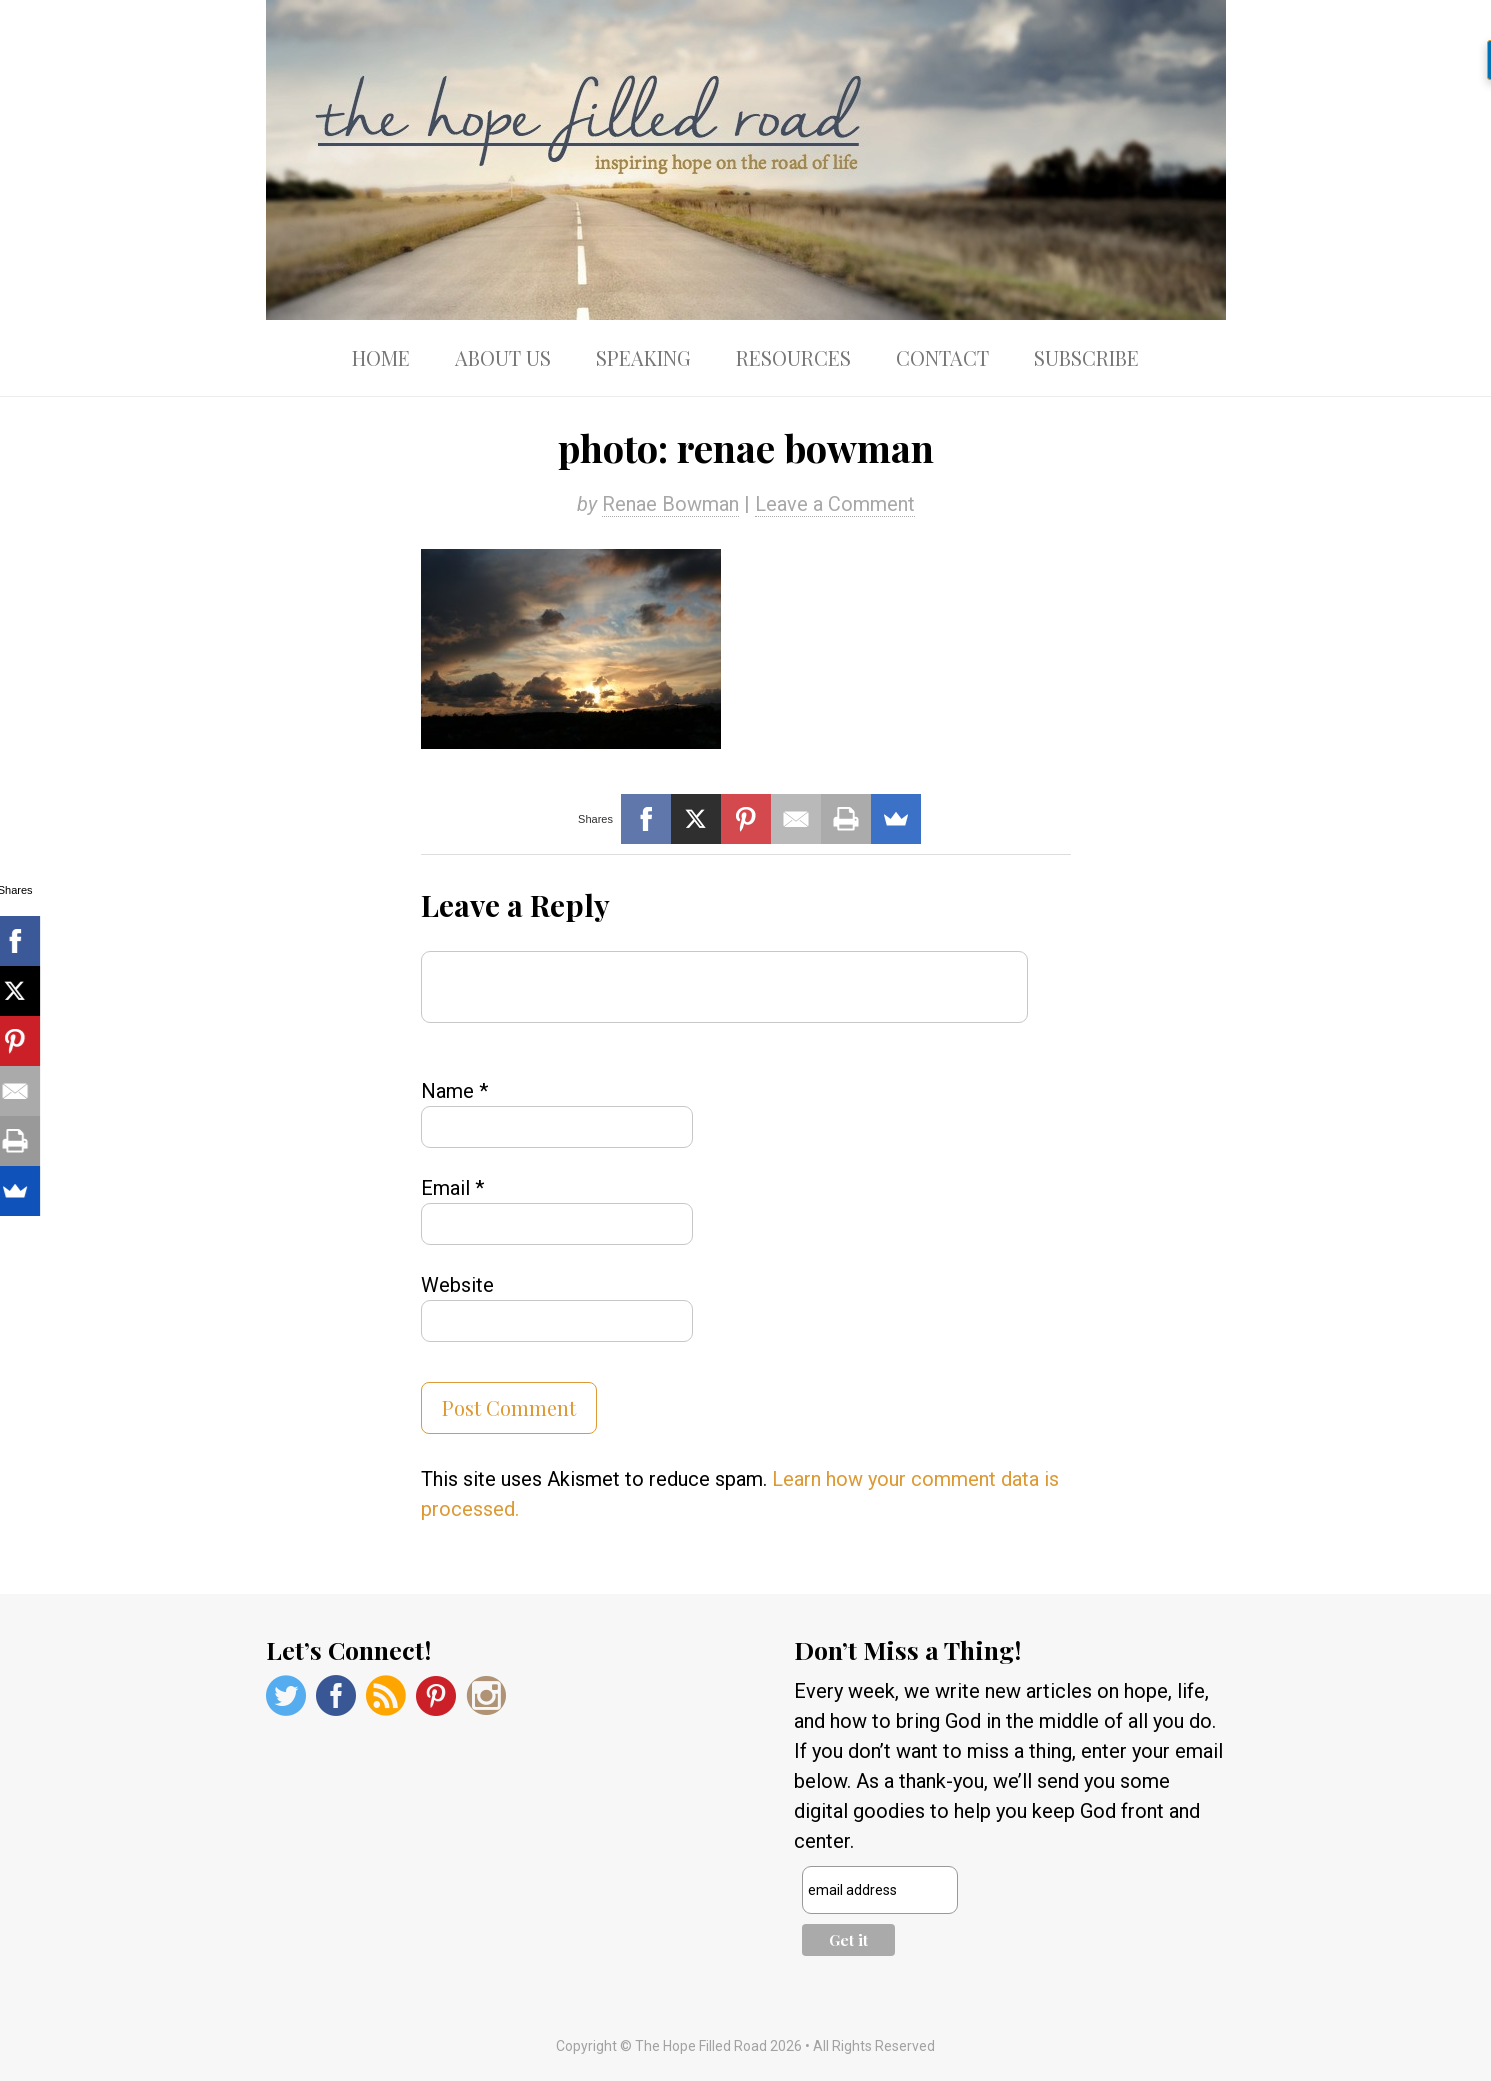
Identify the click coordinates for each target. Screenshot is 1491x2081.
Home (381, 357)
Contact (942, 357)
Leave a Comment (835, 504)
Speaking (643, 357)
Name (454, 1091)
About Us (503, 357)
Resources (793, 357)
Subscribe (1086, 357)
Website (457, 1285)
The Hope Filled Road (746, 160)
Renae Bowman (670, 504)
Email (452, 1188)
